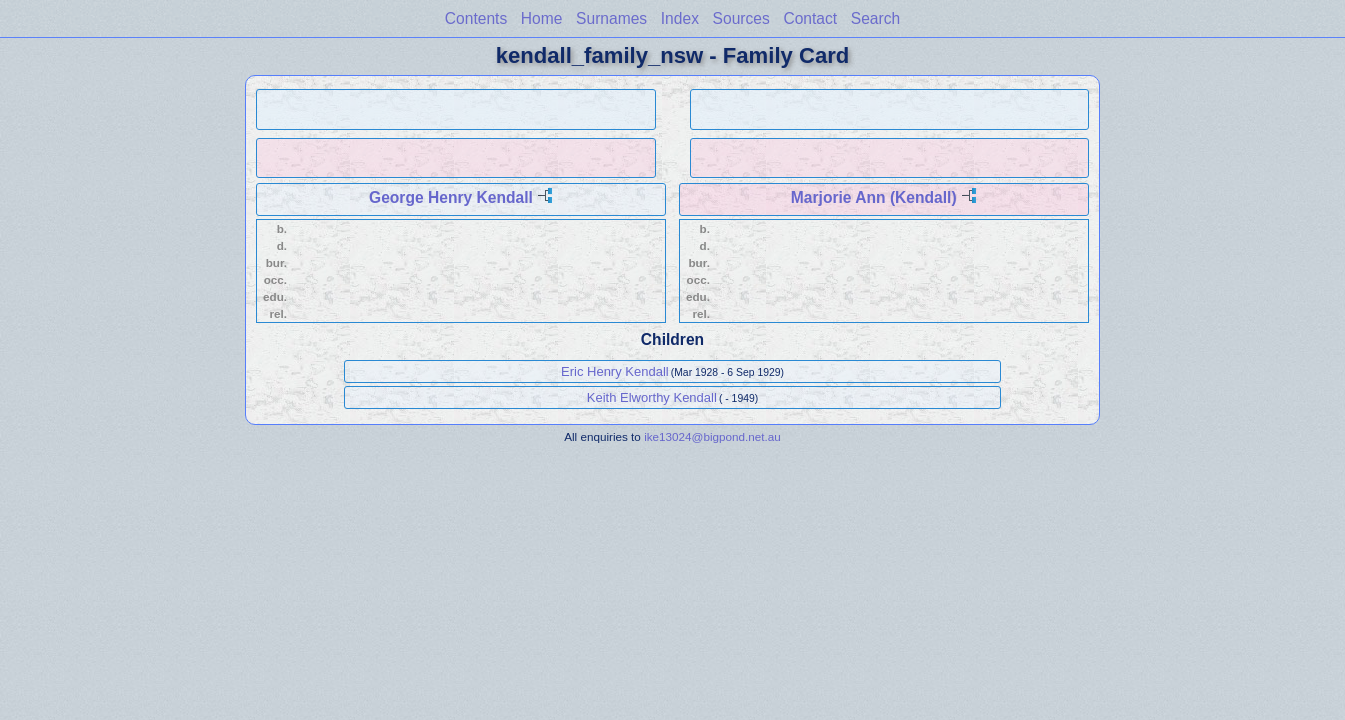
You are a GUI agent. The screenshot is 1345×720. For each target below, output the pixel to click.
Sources (741, 18)
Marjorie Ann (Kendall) (874, 197)
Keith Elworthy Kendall (652, 397)
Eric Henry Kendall (615, 371)
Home (542, 18)
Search (875, 18)
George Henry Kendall (451, 197)
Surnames (611, 18)
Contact (810, 18)
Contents (476, 18)
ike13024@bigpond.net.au (712, 436)
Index (680, 18)
